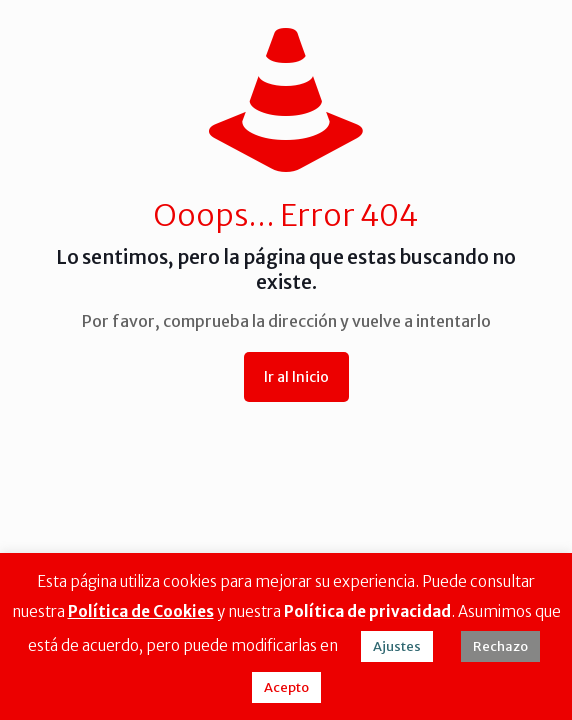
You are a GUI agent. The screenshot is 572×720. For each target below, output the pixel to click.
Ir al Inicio (296, 377)
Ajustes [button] (397, 646)
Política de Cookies (141, 611)
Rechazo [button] (500, 646)
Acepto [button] (286, 687)
